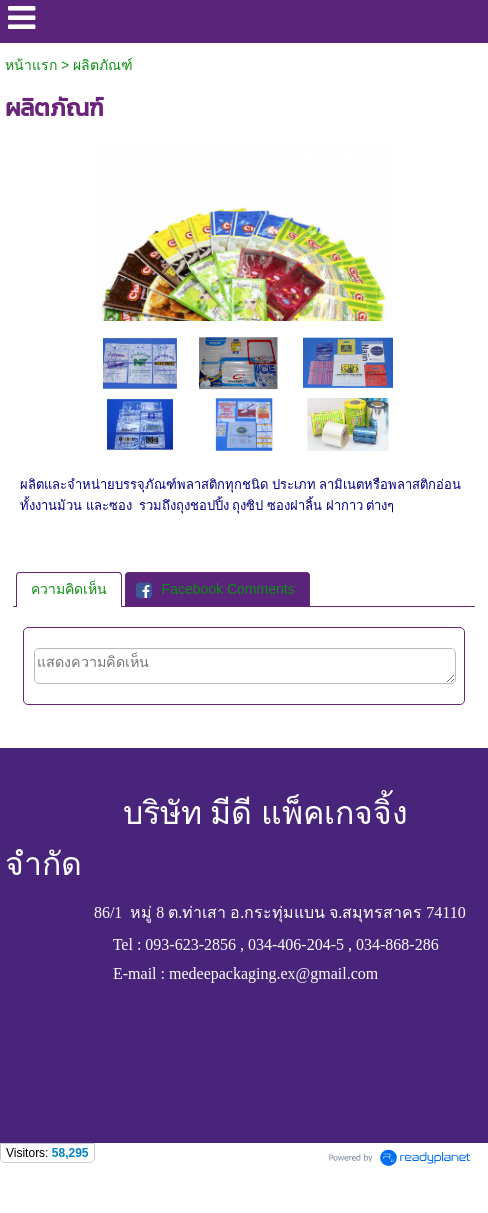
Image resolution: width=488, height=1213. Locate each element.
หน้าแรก (31, 65)
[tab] (69, 589)
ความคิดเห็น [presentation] (69, 589)
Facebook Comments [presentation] (215, 589)
